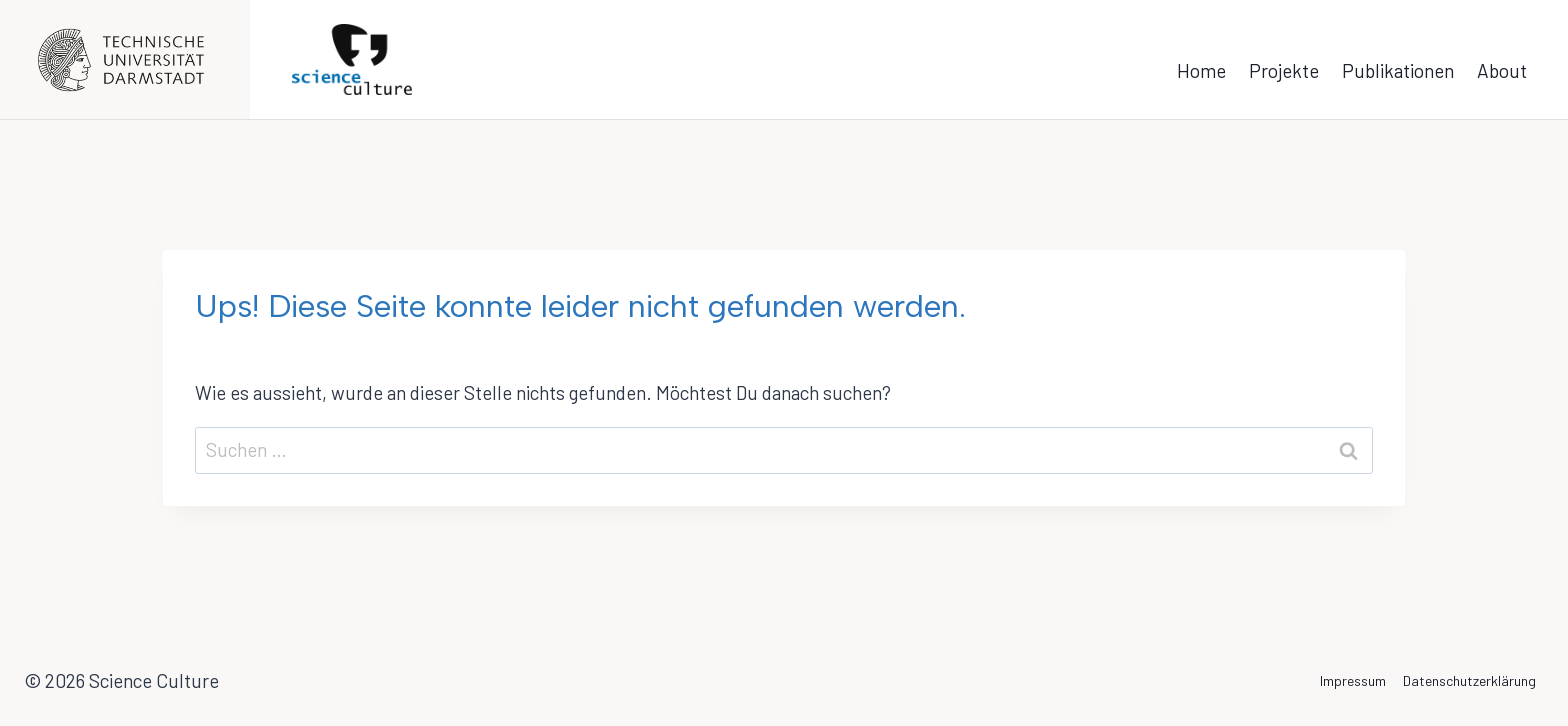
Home (1201, 70)
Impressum (1353, 680)
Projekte (1284, 70)
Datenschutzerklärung (1469, 680)
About (1502, 70)
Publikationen (1398, 70)
